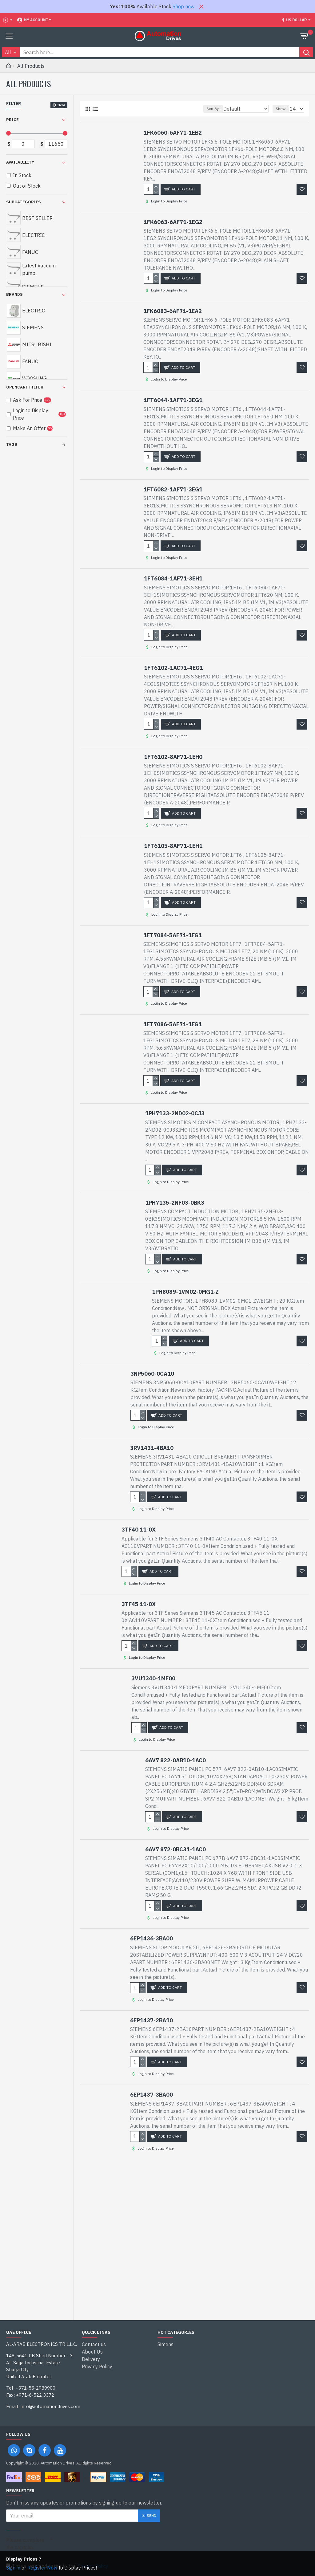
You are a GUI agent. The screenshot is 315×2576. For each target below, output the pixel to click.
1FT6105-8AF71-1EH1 (173, 845)
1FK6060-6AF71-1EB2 (173, 132)
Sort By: (213, 108)
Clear (61, 105)
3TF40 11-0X (139, 1529)
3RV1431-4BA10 (151, 1447)
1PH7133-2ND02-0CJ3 (175, 1113)
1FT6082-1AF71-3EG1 (173, 489)
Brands (14, 294)
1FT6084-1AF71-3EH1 (173, 578)
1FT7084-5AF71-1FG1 (172, 935)
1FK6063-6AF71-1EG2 (173, 222)
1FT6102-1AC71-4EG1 (173, 667)
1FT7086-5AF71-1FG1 (172, 1024)
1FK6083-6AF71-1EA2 (172, 311)
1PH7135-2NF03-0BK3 (174, 1202)
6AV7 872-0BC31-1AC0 (175, 1849)
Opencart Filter (24, 387)
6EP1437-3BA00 (151, 2094)
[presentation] (95, 2545)
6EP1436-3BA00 (151, 1938)
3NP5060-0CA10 (152, 1373)
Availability (20, 162)
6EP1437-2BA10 (151, 2020)
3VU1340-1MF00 (153, 1678)
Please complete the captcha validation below (25, 2547)
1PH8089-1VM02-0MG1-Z (185, 1291)
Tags (11, 444)
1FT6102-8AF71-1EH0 (173, 756)
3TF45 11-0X (139, 1604)
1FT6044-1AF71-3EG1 (173, 400)
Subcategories (23, 202)
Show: (281, 108)
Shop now (183, 6)
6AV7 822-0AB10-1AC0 (175, 1760)
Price (12, 119)
